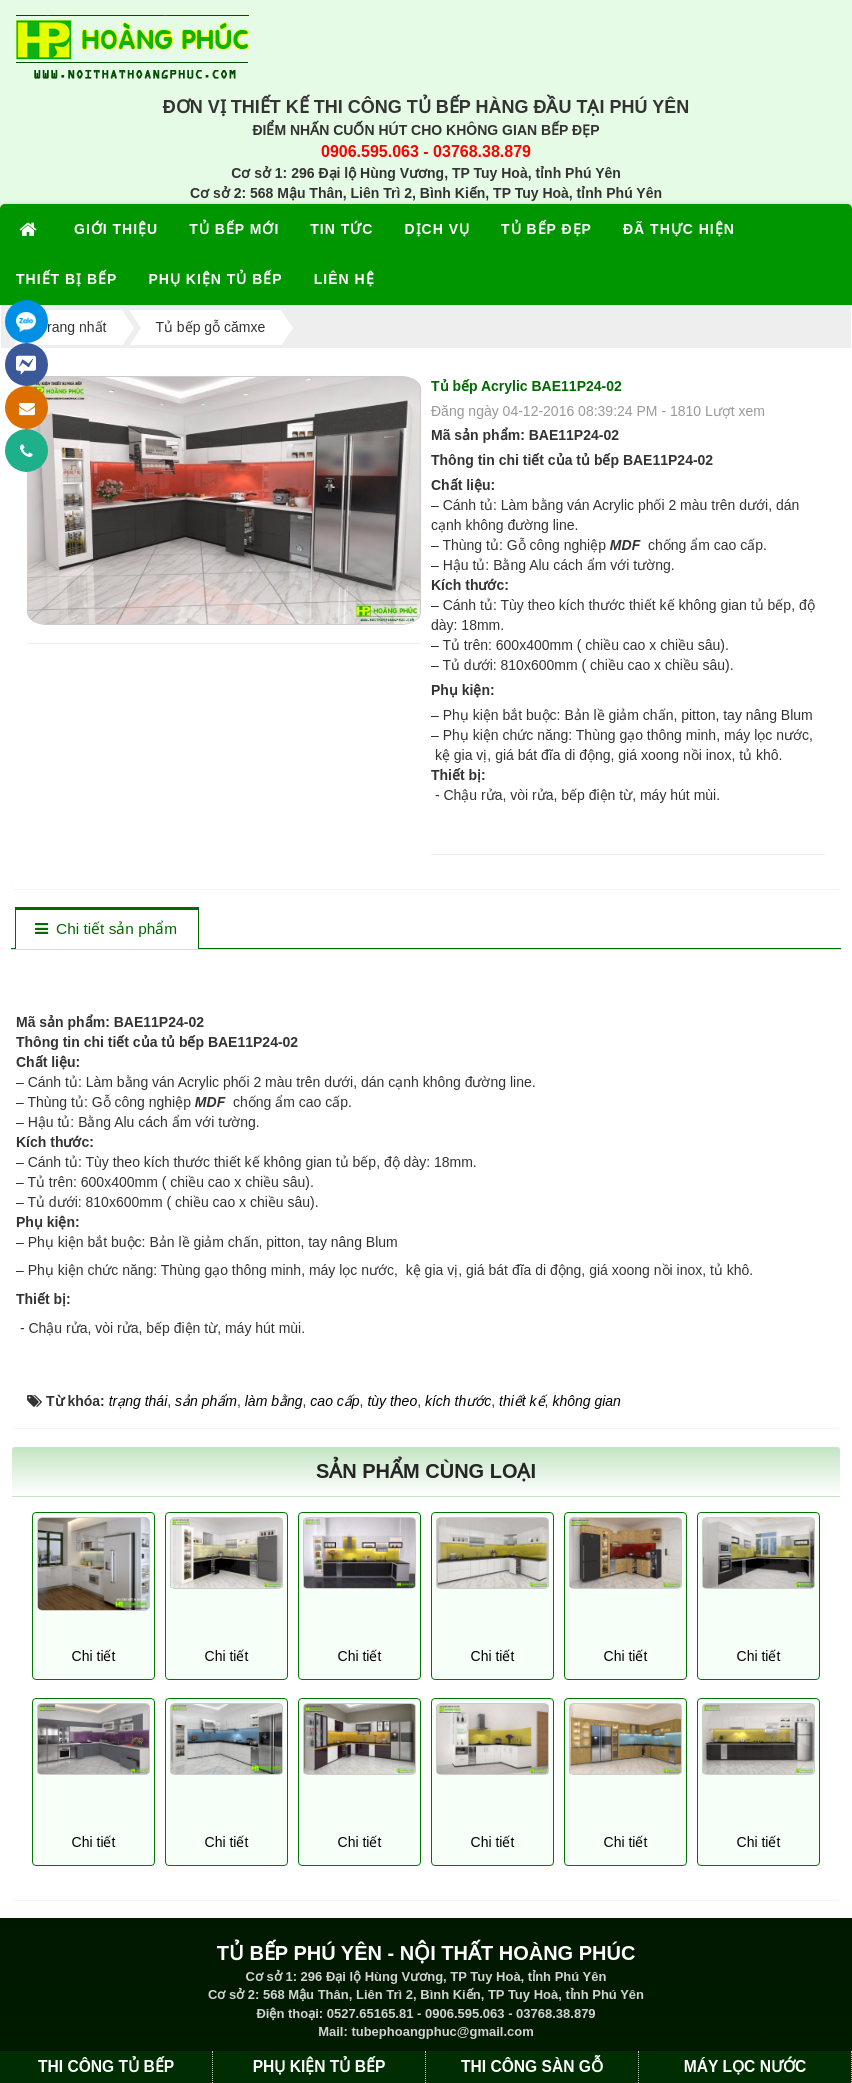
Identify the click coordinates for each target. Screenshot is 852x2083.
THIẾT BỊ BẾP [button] (66, 279)
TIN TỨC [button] (341, 229)
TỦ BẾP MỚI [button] (234, 229)
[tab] (106, 929)
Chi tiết (94, 1656)
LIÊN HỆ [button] (344, 279)
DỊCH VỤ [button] (437, 229)
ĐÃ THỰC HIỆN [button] (679, 229)
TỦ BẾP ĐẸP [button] (546, 229)
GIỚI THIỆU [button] (116, 229)
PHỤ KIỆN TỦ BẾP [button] (215, 279)
